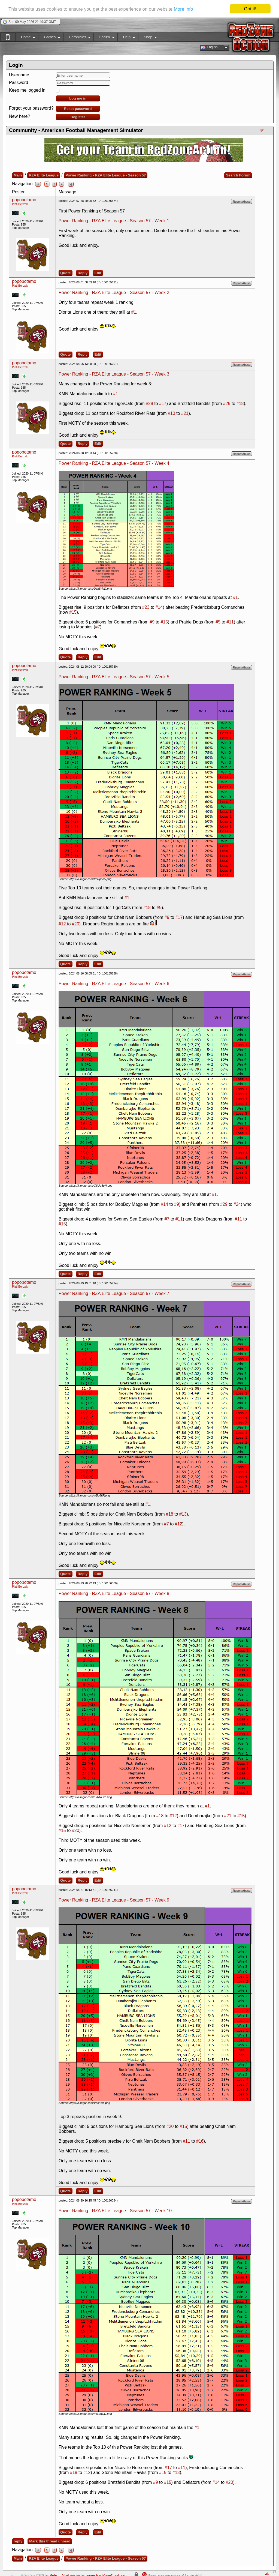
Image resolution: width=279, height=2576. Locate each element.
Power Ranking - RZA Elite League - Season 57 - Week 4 (114, 463)
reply (18, 2541)
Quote (65, 273)
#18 (240, 403)
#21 (185, 413)
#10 (171, 413)
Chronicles (77, 38)
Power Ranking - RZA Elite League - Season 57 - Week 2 (114, 292)
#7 (97, 627)
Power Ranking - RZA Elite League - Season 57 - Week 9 (114, 1900)
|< (38, 184)
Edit (98, 273)
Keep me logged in (27, 90)
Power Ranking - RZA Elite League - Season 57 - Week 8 (114, 1593)
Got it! (250, 8)
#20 (75, 924)
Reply (82, 273)
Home (25, 38)
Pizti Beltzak (20, 204)
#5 (218, 622)
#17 (162, 403)
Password (18, 82)
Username (19, 75)
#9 (152, 622)
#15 (73, 612)
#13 (183, 1514)
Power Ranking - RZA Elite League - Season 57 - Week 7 (114, 1293)
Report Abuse (241, 201)
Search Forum (238, 175)
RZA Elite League (44, 175)
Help (126, 38)
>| (70, 184)
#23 (146, 607)
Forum (103, 38)
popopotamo (24, 199)
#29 (227, 403)
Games (49, 38)
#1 (133, 312)
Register (78, 117)
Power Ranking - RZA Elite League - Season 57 (105, 175)
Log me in (77, 98)
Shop (147, 38)
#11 (230, 622)
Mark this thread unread (49, 2541)
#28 (149, 403)
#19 (162, 2472)
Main (18, 175)
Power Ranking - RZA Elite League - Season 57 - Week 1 (114, 220)
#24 (237, 1204)
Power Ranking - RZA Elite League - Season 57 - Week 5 (114, 676)
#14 (159, 607)
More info (183, 9)
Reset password (78, 109)
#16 (200, 2141)
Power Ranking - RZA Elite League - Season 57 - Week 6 (114, 983)
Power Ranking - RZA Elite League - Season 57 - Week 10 (115, 2210)
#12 (62, 924)
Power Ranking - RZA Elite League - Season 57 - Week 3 (114, 374)
